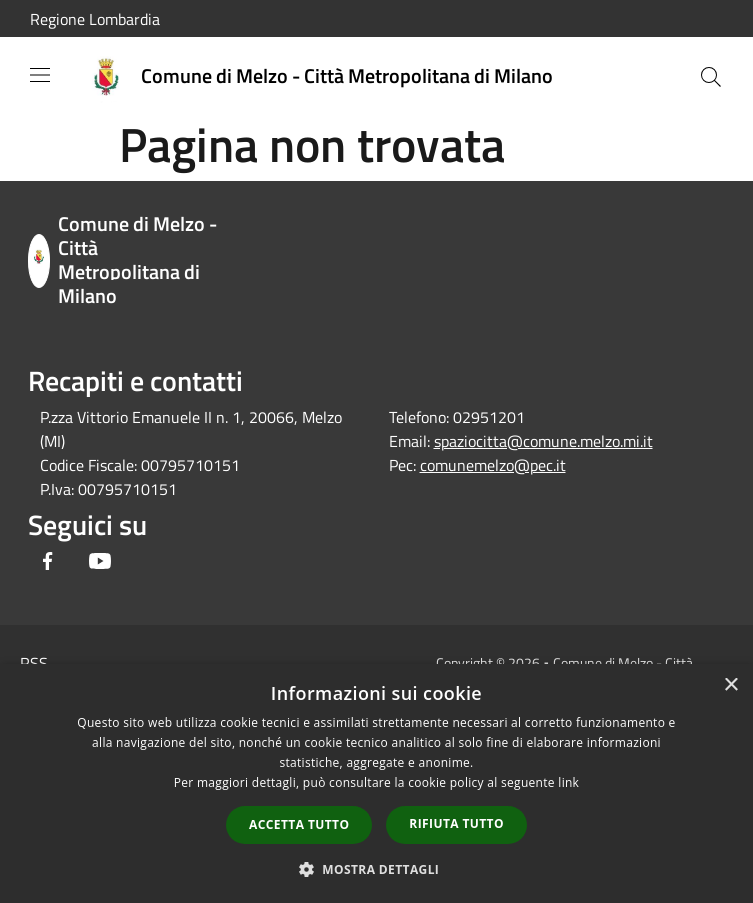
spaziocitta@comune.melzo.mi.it (543, 441)
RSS (34, 663)
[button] (377, 869)
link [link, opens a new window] (568, 782)
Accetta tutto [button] (299, 824)
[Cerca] (711, 77)
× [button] (730, 685)
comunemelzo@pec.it (493, 465)
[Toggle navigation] (40, 75)
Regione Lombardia (95, 19)
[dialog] (376, 783)
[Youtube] (100, 562)
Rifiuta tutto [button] (456, 823)
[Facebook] (48, 562)
